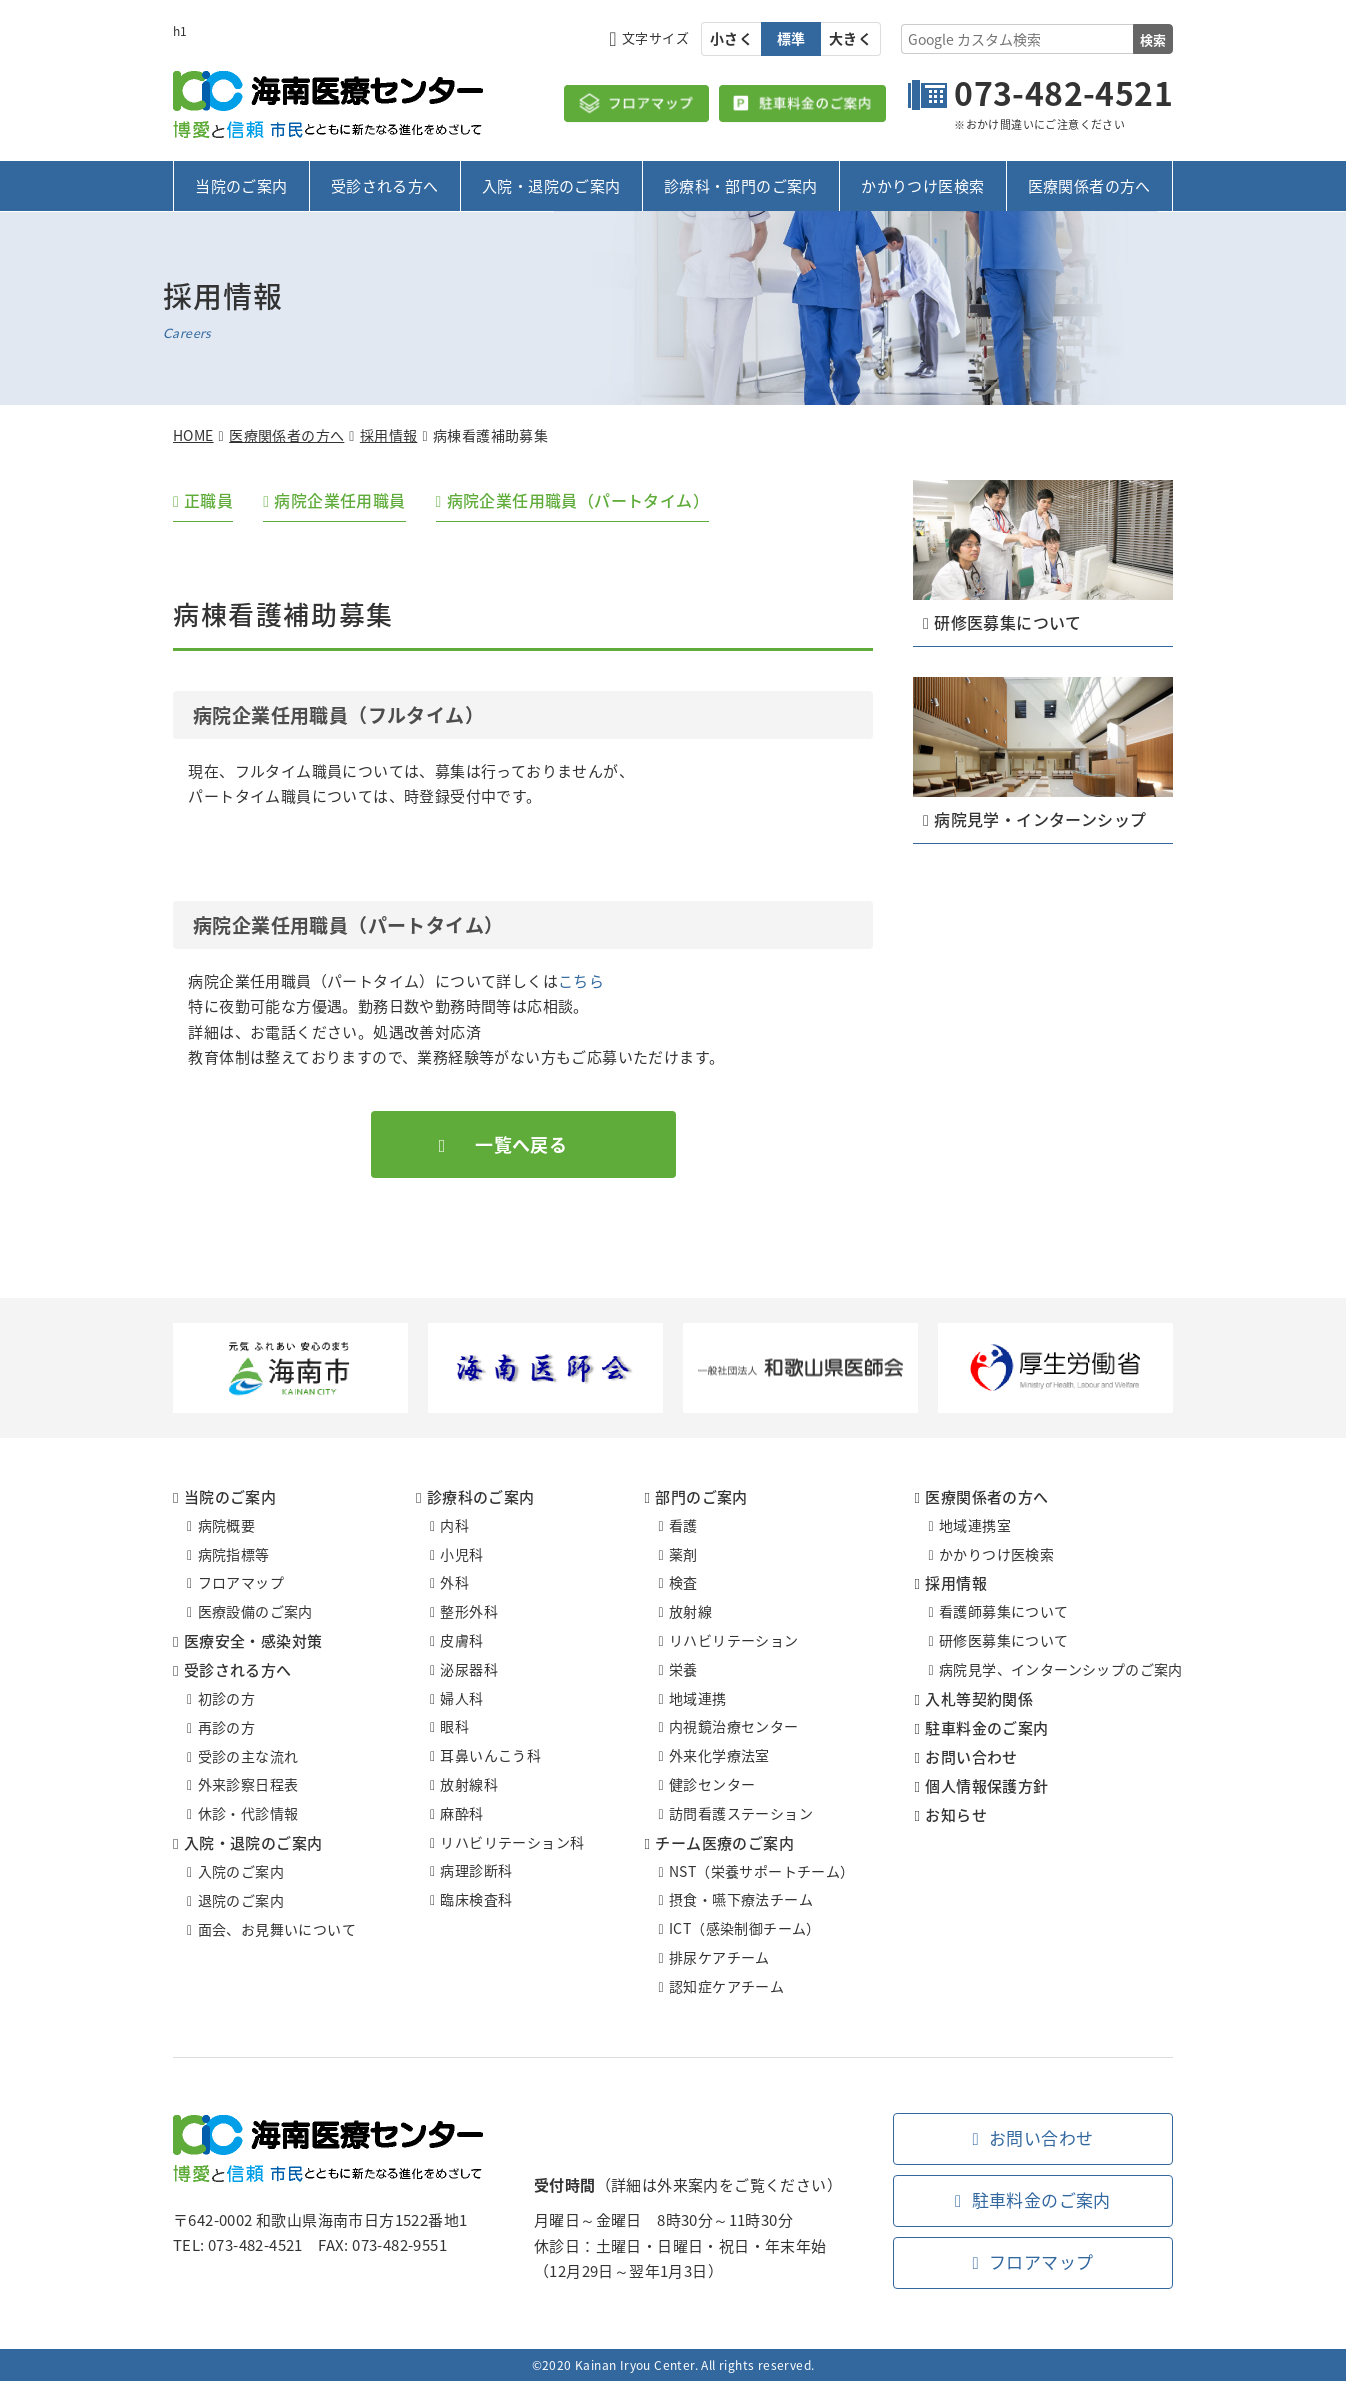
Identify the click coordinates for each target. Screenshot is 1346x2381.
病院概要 (227, 1525)
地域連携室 (975, 1525)
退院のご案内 (241, 1900)
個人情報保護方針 (986, 1786)
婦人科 (461, 1698)
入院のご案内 (241, 1871)
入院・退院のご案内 (551, 186)
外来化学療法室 (719, 1755)
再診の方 (227, 1727)
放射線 (690, 1611)
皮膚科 (461, 1640)
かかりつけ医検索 (922, 186)
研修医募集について (1004, 1640)
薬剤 (683, 1554)
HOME (193, 435)
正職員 (208, 500)
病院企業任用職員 (340, 500)
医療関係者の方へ (1089, 186)
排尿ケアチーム (719, 1957)
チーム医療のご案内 (724, 1843)
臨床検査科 (476, 1899)
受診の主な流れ (248, 1756)
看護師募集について (1004, 1612)
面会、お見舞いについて (277, 1929)
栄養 (683, 1669)
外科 (454, 1583)
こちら (581, 981)
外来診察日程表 (248, 1785)
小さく (731, 38)
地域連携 (698, 1698)
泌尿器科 (469, 1669)
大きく (850, 38)
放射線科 (469, 1784)
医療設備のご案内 (255, 1611)
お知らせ (956, 1815)
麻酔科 (461, 1813)
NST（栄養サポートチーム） (762, 1871)
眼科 (454, 1727)
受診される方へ (385, 186)
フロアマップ (241, 1583)
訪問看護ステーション (741, 1813)
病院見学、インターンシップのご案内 (1061, 1669)
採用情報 (389, 435)
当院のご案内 (241, 186)
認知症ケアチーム (726, 1986)
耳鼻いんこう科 (490, 1755)
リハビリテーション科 (512, 1842)
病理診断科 (476, 1871)
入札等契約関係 (979, 1699)
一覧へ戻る (521, 1144)
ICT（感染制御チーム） (745, 1928)
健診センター (712, 1784)
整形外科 (469, 1611)
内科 (454, 1525)
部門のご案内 (701, 1497)
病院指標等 (234, 1554)
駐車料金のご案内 (986, 1728)
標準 (791, 38)
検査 (683, 1583)
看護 (683, 1525)
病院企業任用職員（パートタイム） (578, 500)
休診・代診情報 (248, 1813)
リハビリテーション (734, 1640)
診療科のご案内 (481, 1497)
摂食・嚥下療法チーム (741, 1900)
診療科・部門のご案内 (741, 186)
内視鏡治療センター (734, 1727)
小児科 (461, 1554)
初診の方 (227, 1698)
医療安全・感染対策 (253, 1641)
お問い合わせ (971, 1757)
